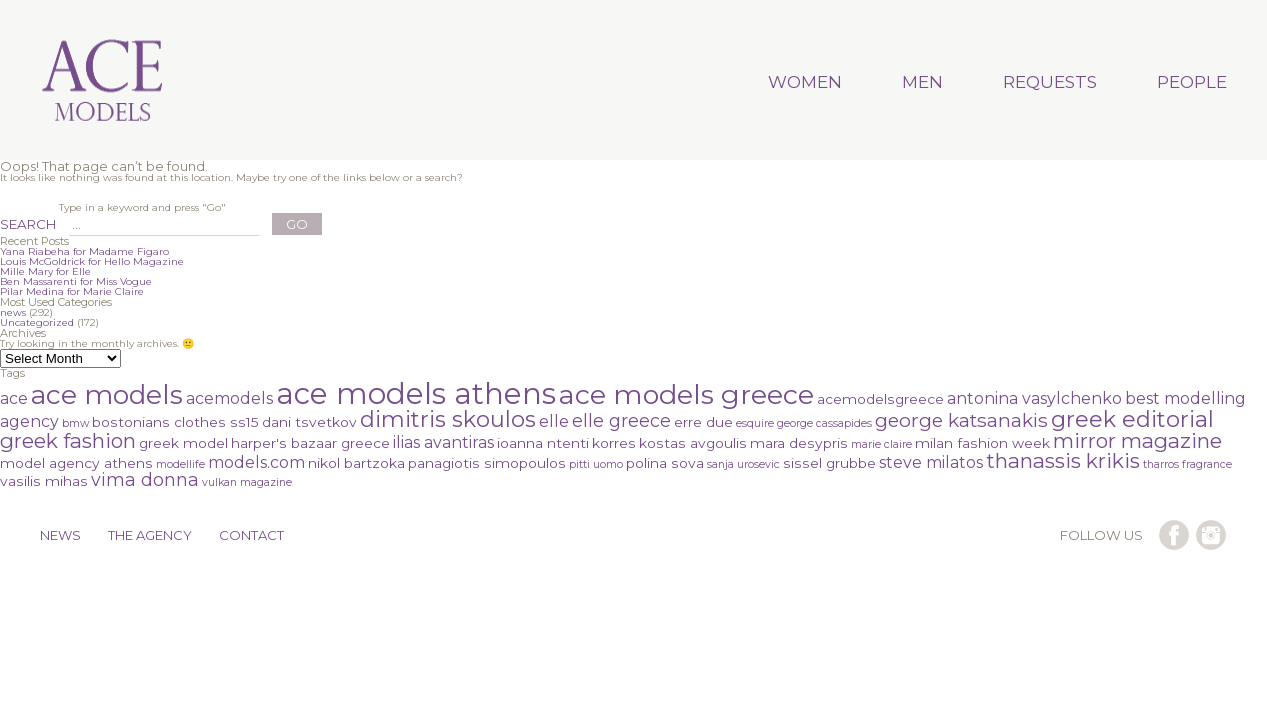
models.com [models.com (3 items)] (256, 462)
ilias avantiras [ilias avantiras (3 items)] (443, 442)
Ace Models (103, 82)
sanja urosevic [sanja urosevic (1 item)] (743, 464)
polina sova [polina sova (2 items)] (665, 463)
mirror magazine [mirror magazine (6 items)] (1137, 440)
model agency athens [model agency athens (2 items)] (76, 463)
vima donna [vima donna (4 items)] (145, 479)
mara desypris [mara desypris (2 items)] (799, 443)
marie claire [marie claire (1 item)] (881, 444)
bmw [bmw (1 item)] (75, 423)
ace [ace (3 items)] (14, 398)
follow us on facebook (1174, 535)
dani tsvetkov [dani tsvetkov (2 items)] (309, 422)
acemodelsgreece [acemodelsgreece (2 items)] (880, 399)
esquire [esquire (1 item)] (755, 423)
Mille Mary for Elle (45, 271)
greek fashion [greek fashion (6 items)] (68, 440)
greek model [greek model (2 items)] (183, 443)
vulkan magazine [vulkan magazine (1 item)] (247, 482)
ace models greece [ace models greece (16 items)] (686, 394)
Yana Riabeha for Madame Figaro (84, 251)
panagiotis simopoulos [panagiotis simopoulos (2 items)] (487, 463)
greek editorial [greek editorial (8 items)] (1132, 419)
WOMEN (805, 82)
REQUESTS (1050, 82)
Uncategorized (37, 322)
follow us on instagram (1211, 535)
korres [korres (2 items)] (614, 443)
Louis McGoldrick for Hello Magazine (92, 261)
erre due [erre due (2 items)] (703, 422)
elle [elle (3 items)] (554, 421)
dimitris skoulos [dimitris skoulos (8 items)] (448, 419)
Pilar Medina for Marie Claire (72, 291)
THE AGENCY (150, 535)
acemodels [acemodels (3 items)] (229, 398)
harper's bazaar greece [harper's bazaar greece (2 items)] (310, 443)
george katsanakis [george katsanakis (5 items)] (961, 420)
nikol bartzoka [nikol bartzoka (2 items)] (356, 463)
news (13, 312)
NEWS (60, 535)
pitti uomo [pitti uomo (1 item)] (596, 464)
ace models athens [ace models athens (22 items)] (416, 393)
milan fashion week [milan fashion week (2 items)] (982, 443)
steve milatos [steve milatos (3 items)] (931, 462)
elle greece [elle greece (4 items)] (621, 420)
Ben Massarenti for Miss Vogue (76, 281)
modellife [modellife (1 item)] (180, 464)
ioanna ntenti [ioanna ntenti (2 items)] (543, 443)
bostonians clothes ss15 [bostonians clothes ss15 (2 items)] (175, 422)
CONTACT (251, 535)
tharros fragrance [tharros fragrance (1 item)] (1187, 464)
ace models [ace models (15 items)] (107, 394)
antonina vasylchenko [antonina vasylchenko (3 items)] (1034, 398)
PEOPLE (1192, 82)
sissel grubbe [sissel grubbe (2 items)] (829, 463)
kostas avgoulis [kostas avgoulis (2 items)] (693, 443)
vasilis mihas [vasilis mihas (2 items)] (44, 481)
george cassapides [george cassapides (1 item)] (824, 423)
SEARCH (28, 224)
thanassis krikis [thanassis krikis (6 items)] (1063, 460)
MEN (922, 82)
